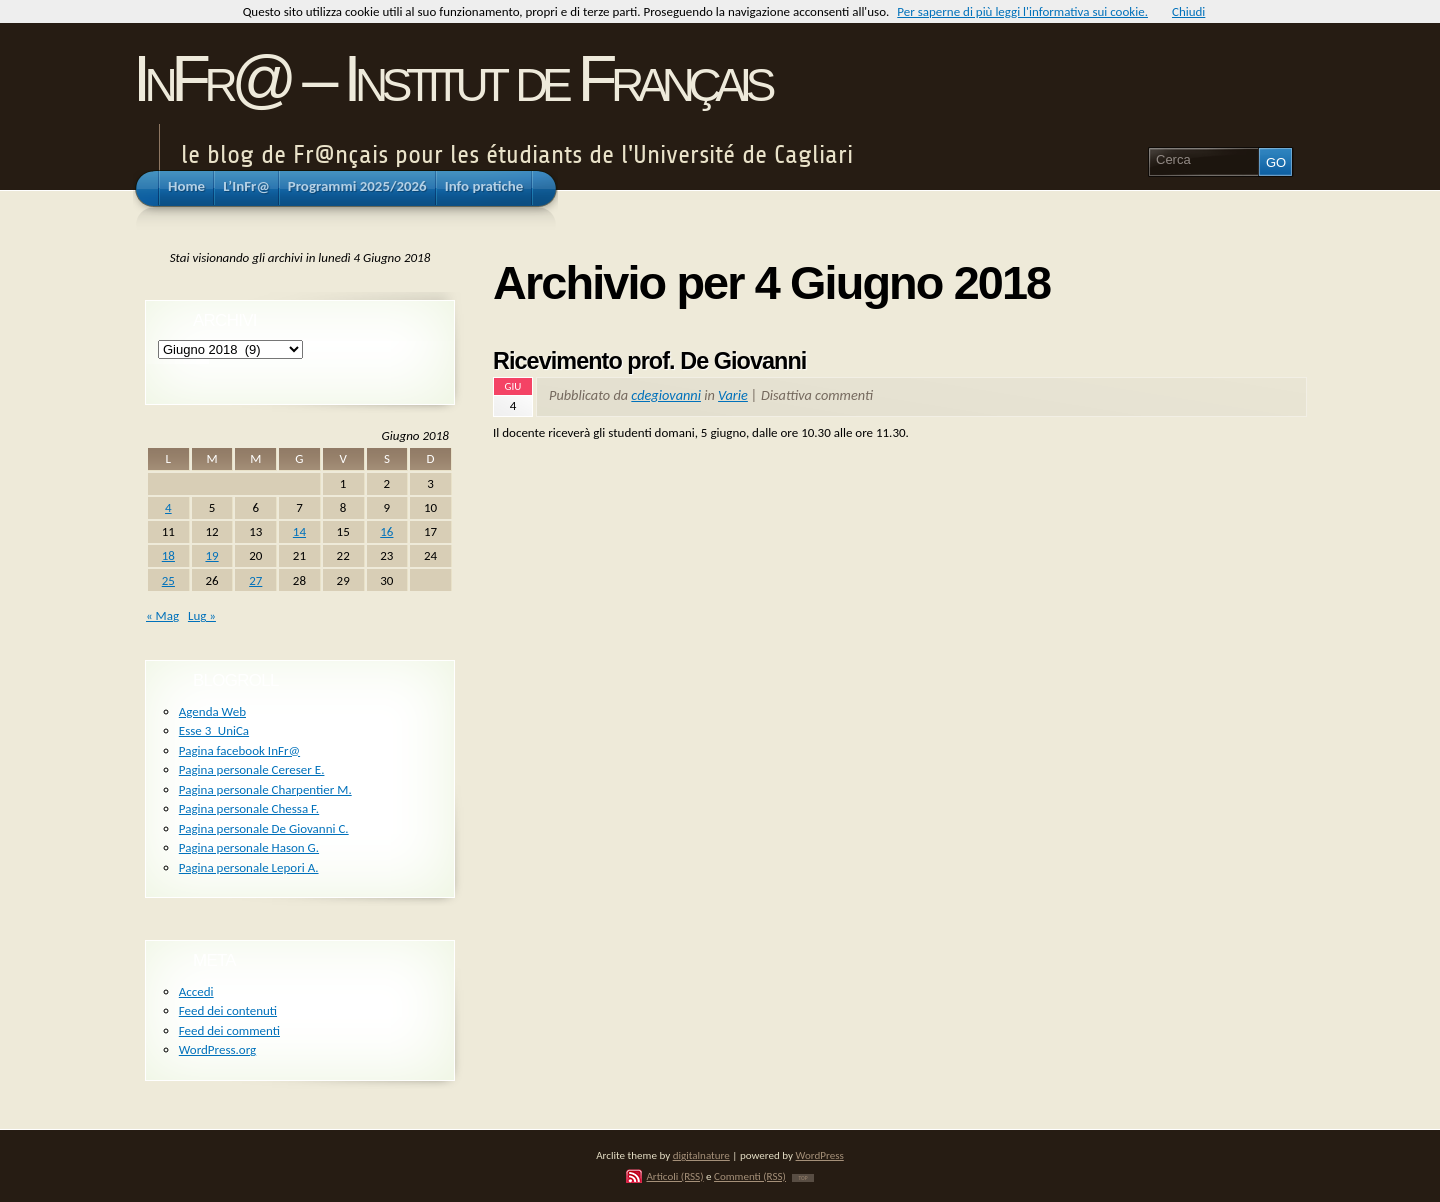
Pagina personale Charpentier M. (265, 789)
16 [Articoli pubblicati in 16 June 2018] (386, 531)
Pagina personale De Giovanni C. (264, 828)
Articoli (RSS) (674, 1176)
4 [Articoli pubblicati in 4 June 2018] (168, 507)
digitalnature (701, 1155)
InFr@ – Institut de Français (451, 78)
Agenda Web (212, 711)
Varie (733, 395)
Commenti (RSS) (750, 1176)
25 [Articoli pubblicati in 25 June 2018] (168, 580)
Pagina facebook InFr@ (239, 750)
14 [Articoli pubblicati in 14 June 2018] (299, 531)
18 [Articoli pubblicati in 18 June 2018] (168, 555)
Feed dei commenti (229, 1030)
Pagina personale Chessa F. (249, 808)
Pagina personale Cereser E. (252, 769)
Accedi (196, 991)
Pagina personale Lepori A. (249, 867)
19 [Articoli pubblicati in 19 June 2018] (211, 555)
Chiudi (1188, 11)
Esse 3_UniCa (214, 730)
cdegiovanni (666, 395)
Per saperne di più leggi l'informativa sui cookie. (1022, 11)
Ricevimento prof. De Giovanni (649, 361)
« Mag (162, 615)
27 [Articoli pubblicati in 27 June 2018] (255, 580)
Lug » (202, 615)
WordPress (820, 1155)
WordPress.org (217, 1049)
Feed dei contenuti (228, 1010)
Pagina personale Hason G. (249, 847)
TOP (802, 1178)
